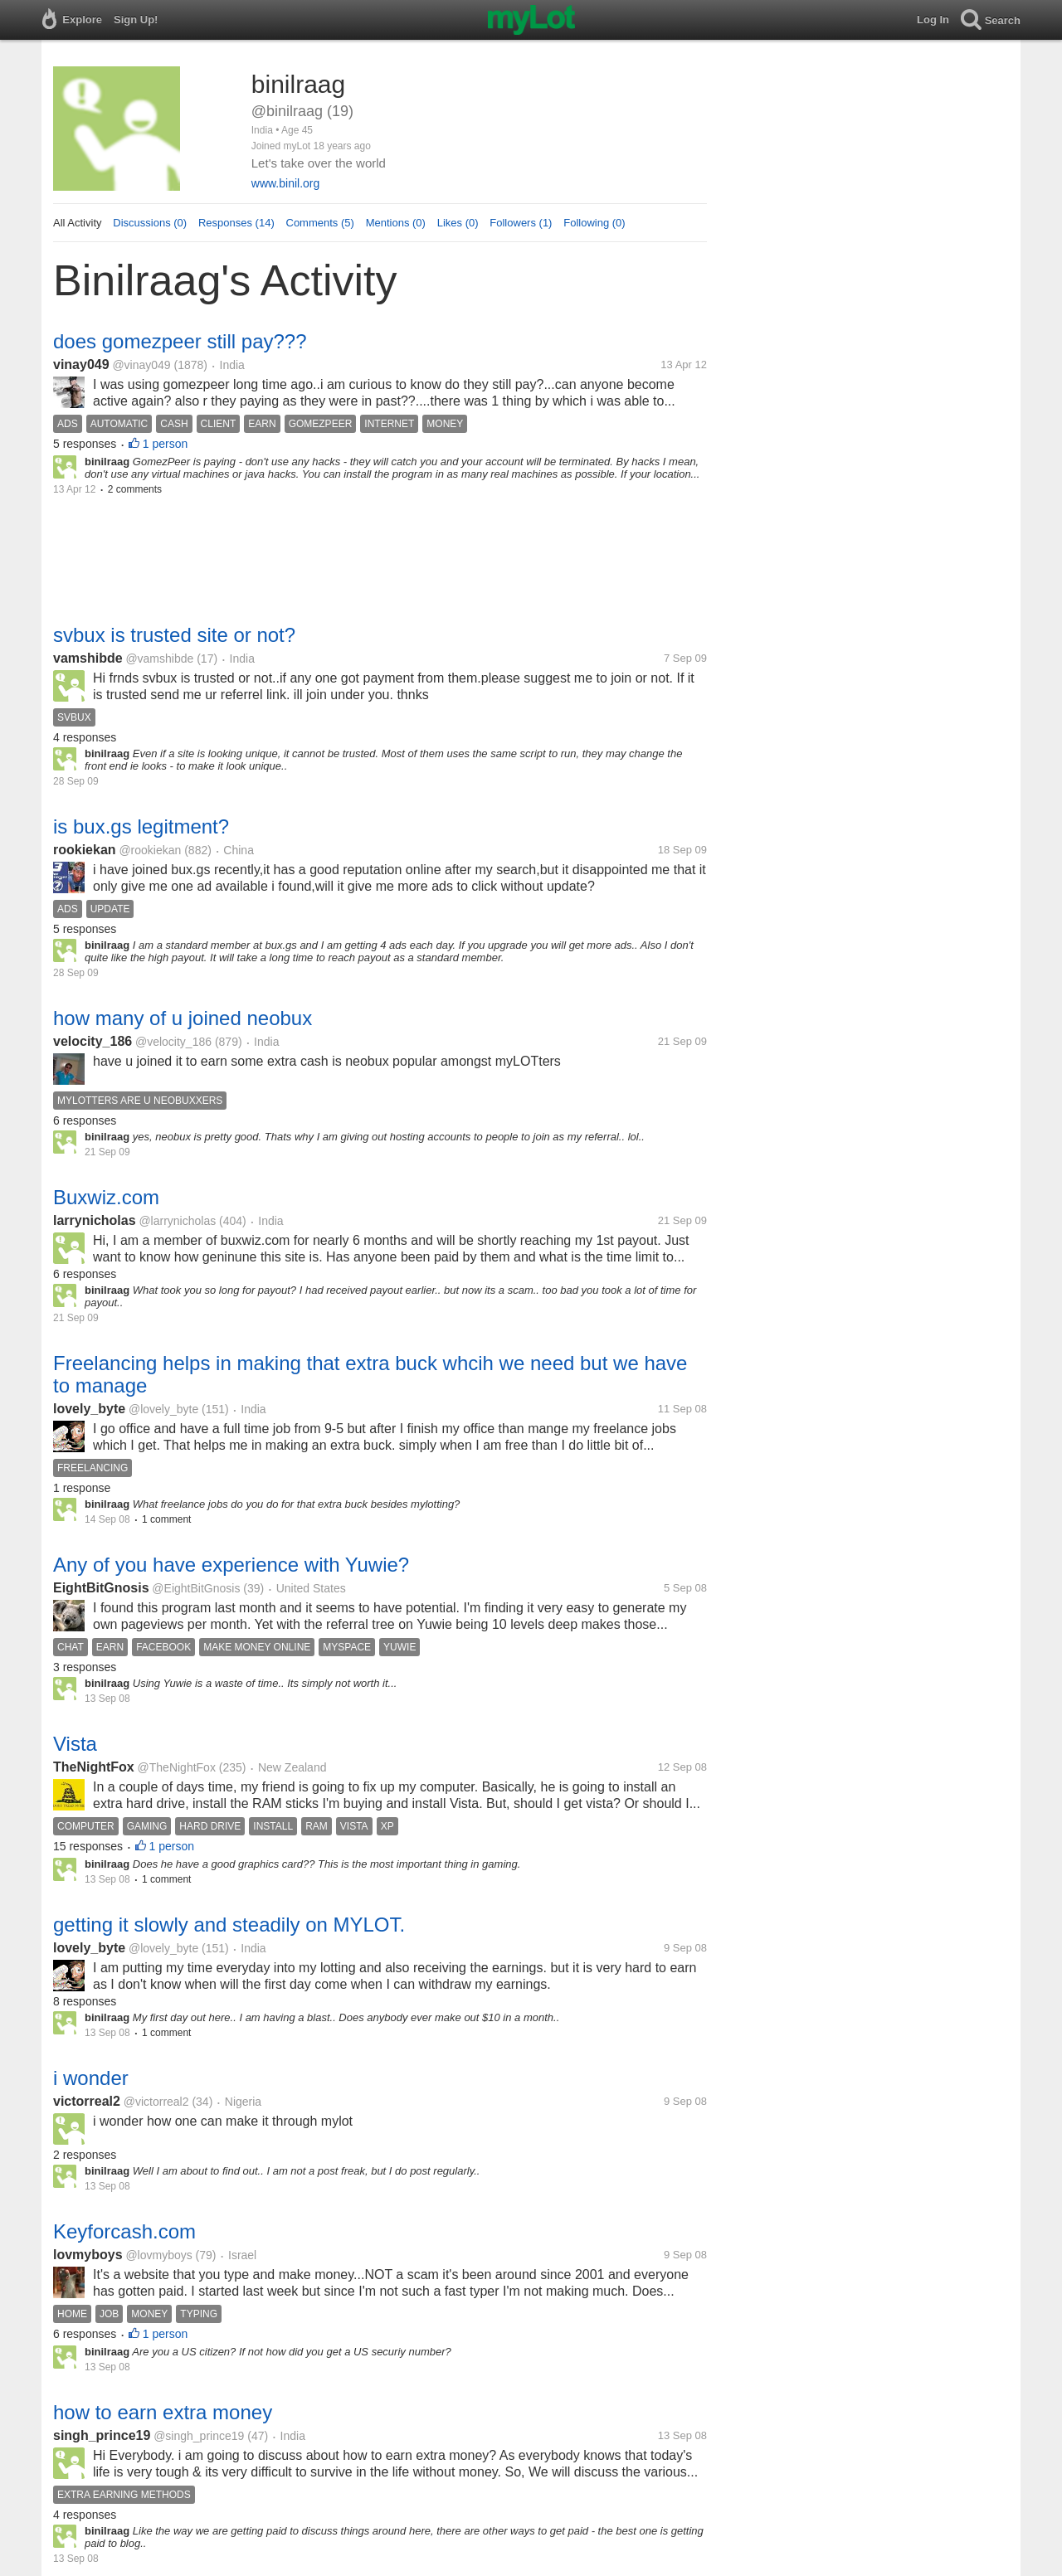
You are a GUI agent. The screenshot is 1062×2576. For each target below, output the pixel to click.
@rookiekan (150, 850)
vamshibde (88, 658)
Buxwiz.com (106, 1197)
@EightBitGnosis (196, 1588)
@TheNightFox (177, 1767)
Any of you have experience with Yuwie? (231, 1564)
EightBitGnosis (101, 1588)
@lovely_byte (163, 1409)
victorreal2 (86, 2101)
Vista (75, 1744)
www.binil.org (285, 183)
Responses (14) (236, 222)
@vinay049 (141, 365)
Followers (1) (521, 222)
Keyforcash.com (124, 2231)
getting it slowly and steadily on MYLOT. (229, 1924)
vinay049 (81, 364)
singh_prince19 (101, 2435)
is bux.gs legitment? (141, 826)
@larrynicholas (177, 1220)
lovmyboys (88, 2255)
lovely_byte (89, 1409)
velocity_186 (92, 1041)
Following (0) (594, 222)
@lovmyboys (158, 2255)
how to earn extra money (162, 2412)
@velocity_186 (173, 1041)
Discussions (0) (150, 222)
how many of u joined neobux (182, 1018)
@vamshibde (159, 658)
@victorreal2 (156, 2101)
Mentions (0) (396, 222)
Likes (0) (458, 222)
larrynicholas (94, 1220)
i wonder (91, 2078)
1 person (165, 443)
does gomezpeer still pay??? (180, 341)
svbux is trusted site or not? (174, 635)
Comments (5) (320, 222)
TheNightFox (93, 1767)
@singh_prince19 (198, 2435)
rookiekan (84, 850)
